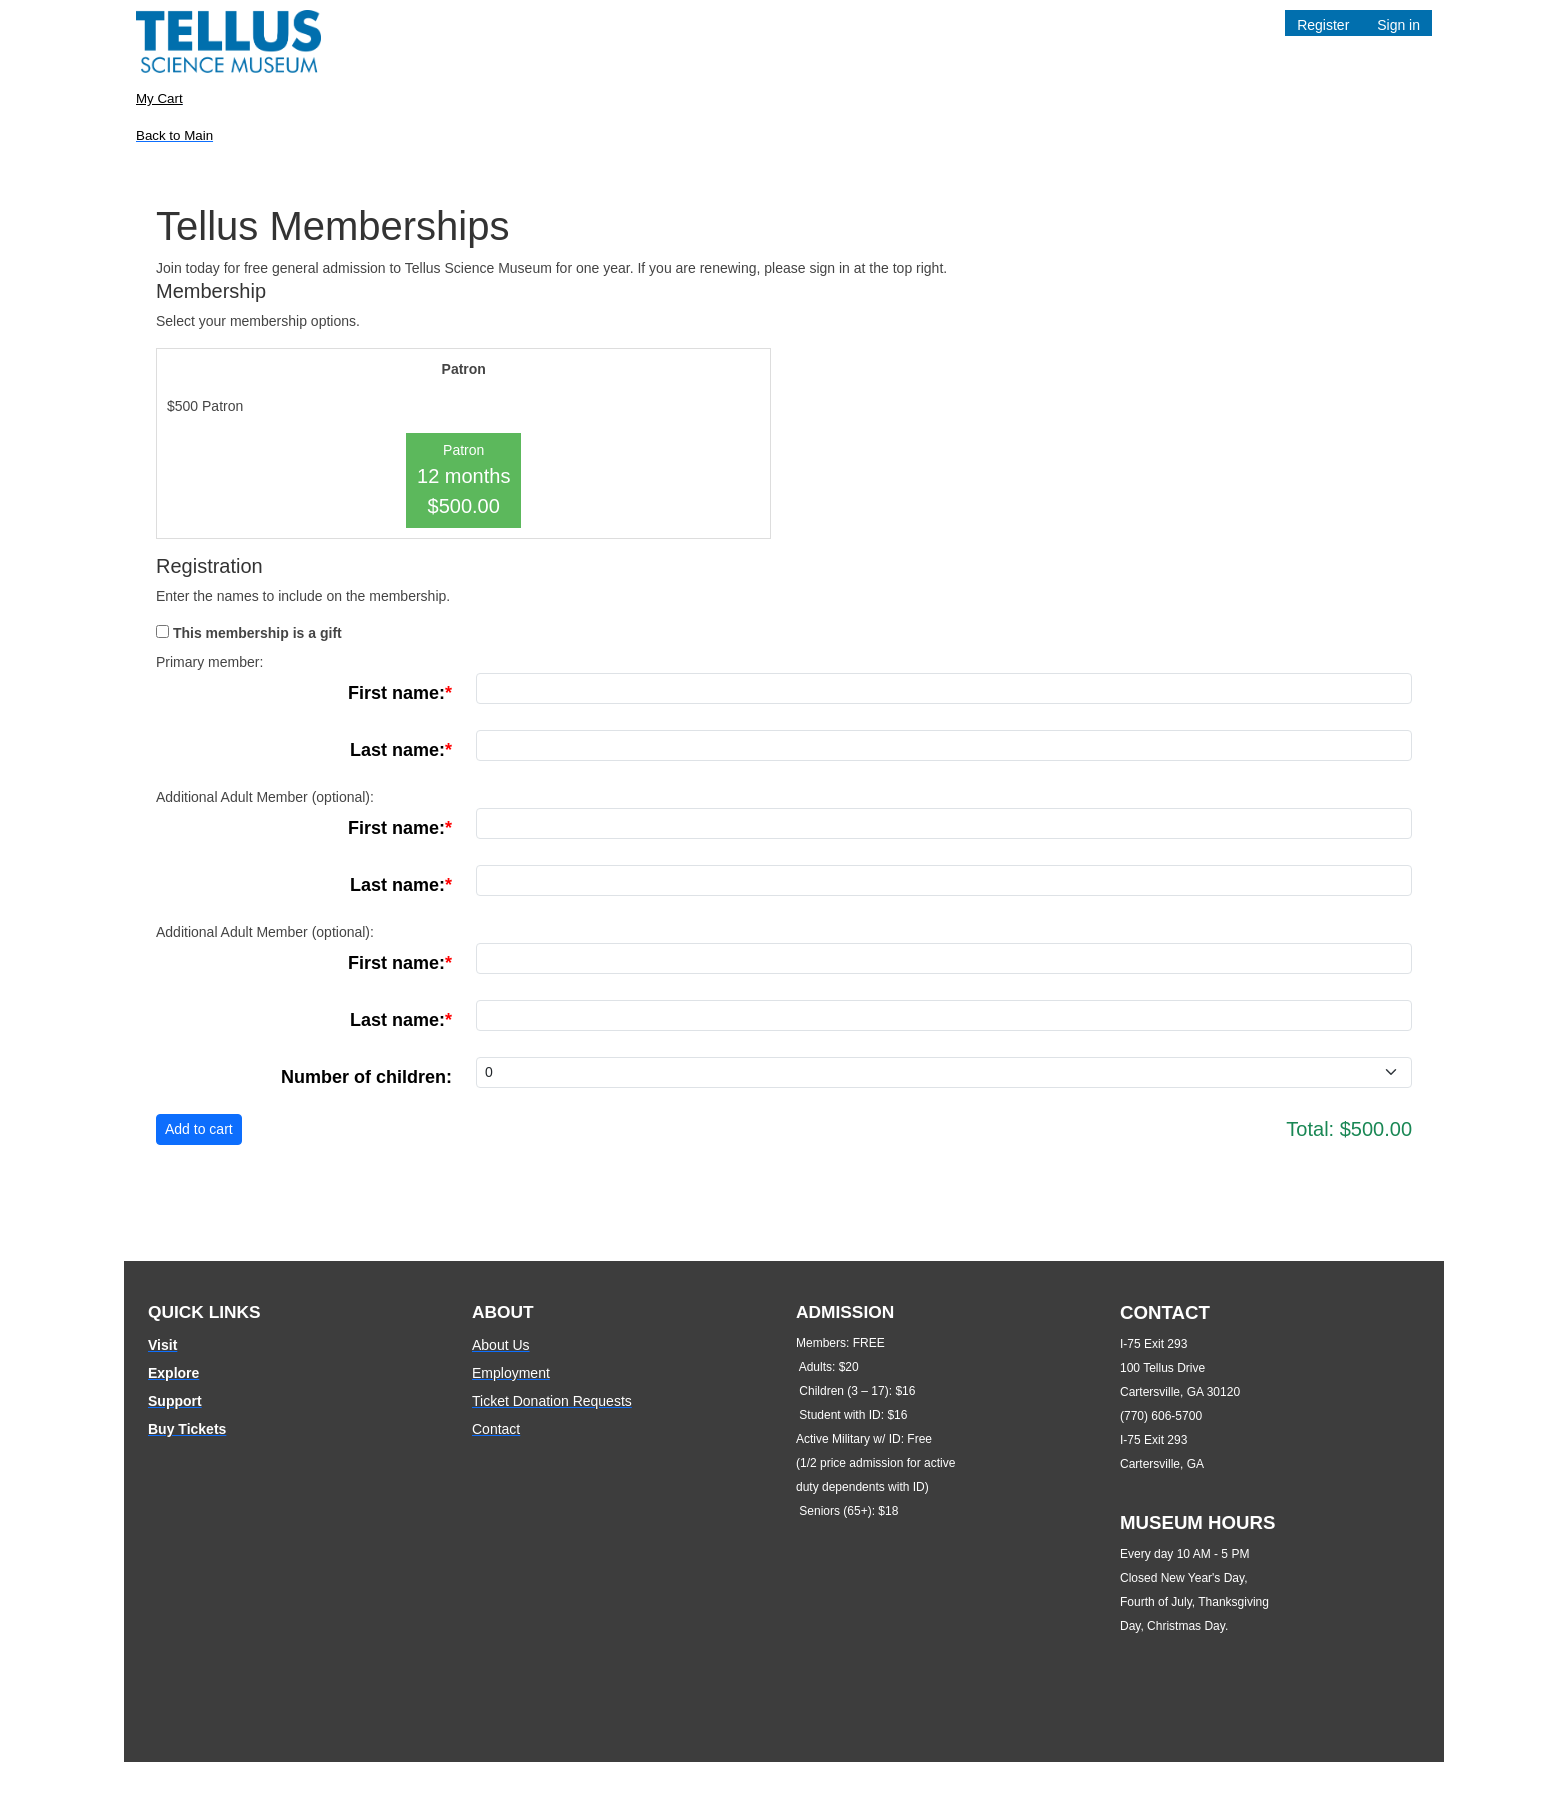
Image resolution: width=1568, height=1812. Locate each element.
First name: (396, 693)
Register (1323, 25)
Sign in (1398, 25)
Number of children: (366, 1077)
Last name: (397, 750)
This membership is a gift (257, 633)
